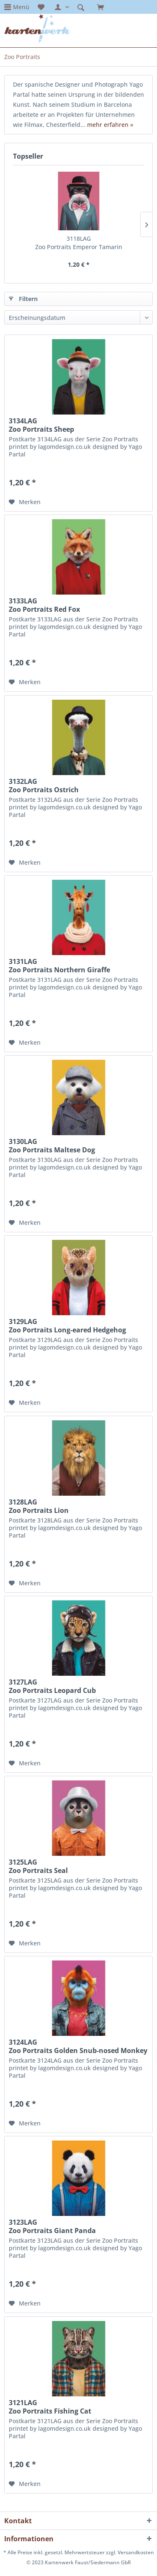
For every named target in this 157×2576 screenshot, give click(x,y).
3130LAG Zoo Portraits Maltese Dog (52, 1145)
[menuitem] (16, 7)
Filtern (23, 298)
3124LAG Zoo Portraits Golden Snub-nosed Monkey (78, 2046)
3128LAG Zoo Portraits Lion (39, 1506)
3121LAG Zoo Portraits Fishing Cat (50, 2406)
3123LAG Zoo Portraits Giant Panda (52, 2226)
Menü (21, 7)
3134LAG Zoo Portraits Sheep (41, 425)
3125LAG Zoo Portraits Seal (38, 1866)
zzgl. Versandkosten (130, 2552)
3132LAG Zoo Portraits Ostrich (44, 785)
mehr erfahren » (110, 125)
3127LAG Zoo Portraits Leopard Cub (52, 1686)
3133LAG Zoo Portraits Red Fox (44, 605)
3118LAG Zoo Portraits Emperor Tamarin (78, 242)
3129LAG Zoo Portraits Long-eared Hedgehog (67, 1325)
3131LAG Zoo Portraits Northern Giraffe (59, 965)
